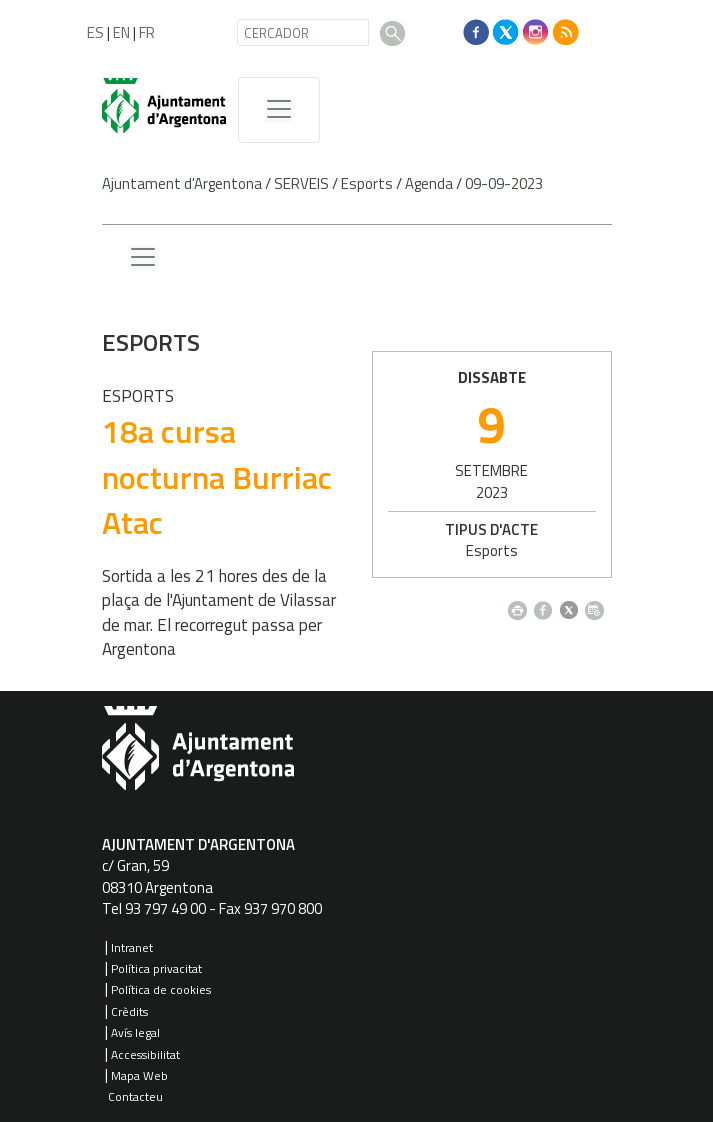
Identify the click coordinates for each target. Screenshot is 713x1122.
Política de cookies (161, 989)
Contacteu (135, 1096)
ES (95, 32)
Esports (367, 183)
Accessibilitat (145, 1054)
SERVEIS (301, 183)
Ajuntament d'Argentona (182, 183)
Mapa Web (139, 1075)
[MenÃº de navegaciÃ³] (279, 110)
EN (121, 32)
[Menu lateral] (143, 258)
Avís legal (135, 1032)
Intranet (132, 947)
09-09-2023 (504, 183)
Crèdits (129, 1011)
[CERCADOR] (303, 32)
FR (147, 32)
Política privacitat (156, 968)
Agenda (429, 183)
